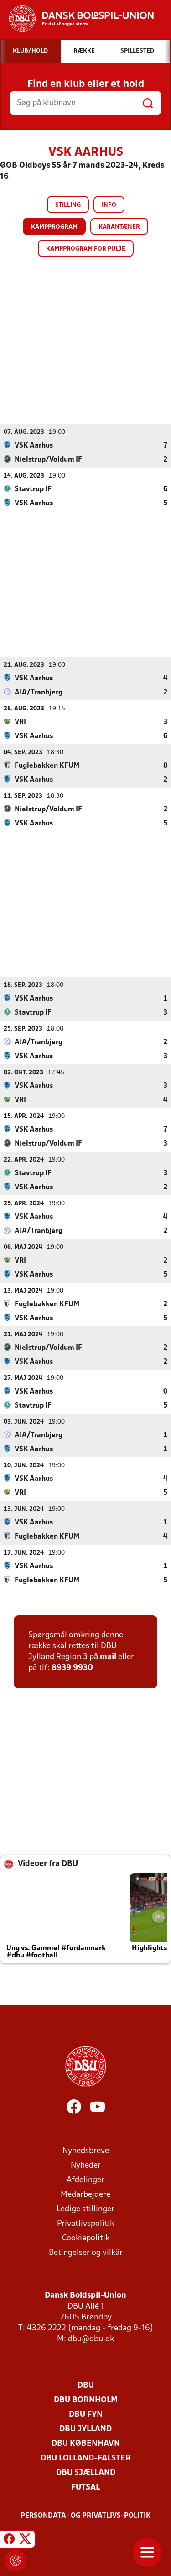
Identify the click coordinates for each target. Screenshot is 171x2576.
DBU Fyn (86, 2414)
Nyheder (86, 2165)
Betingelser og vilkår (86, 2252)
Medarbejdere (85, 2194)
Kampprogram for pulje (85, 249)
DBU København (86, 2443)
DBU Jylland (85, 2429)
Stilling (68, 205)
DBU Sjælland (85, 2472)
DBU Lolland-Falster (86, 2458)
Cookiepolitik (85, 2238)
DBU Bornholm (86, 2400)
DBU (86, 2385)
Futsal (85, 2487)
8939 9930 (72, 1667)
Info (109, 205)
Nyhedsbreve (85, 2150)
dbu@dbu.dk (91, 2339)
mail (108, 1656)
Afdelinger (85, 2180)
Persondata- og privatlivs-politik (86, 2515)
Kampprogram (54, 227)
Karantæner (119, 227)
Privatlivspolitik (85, 2223)
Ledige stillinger (85, 2209)
